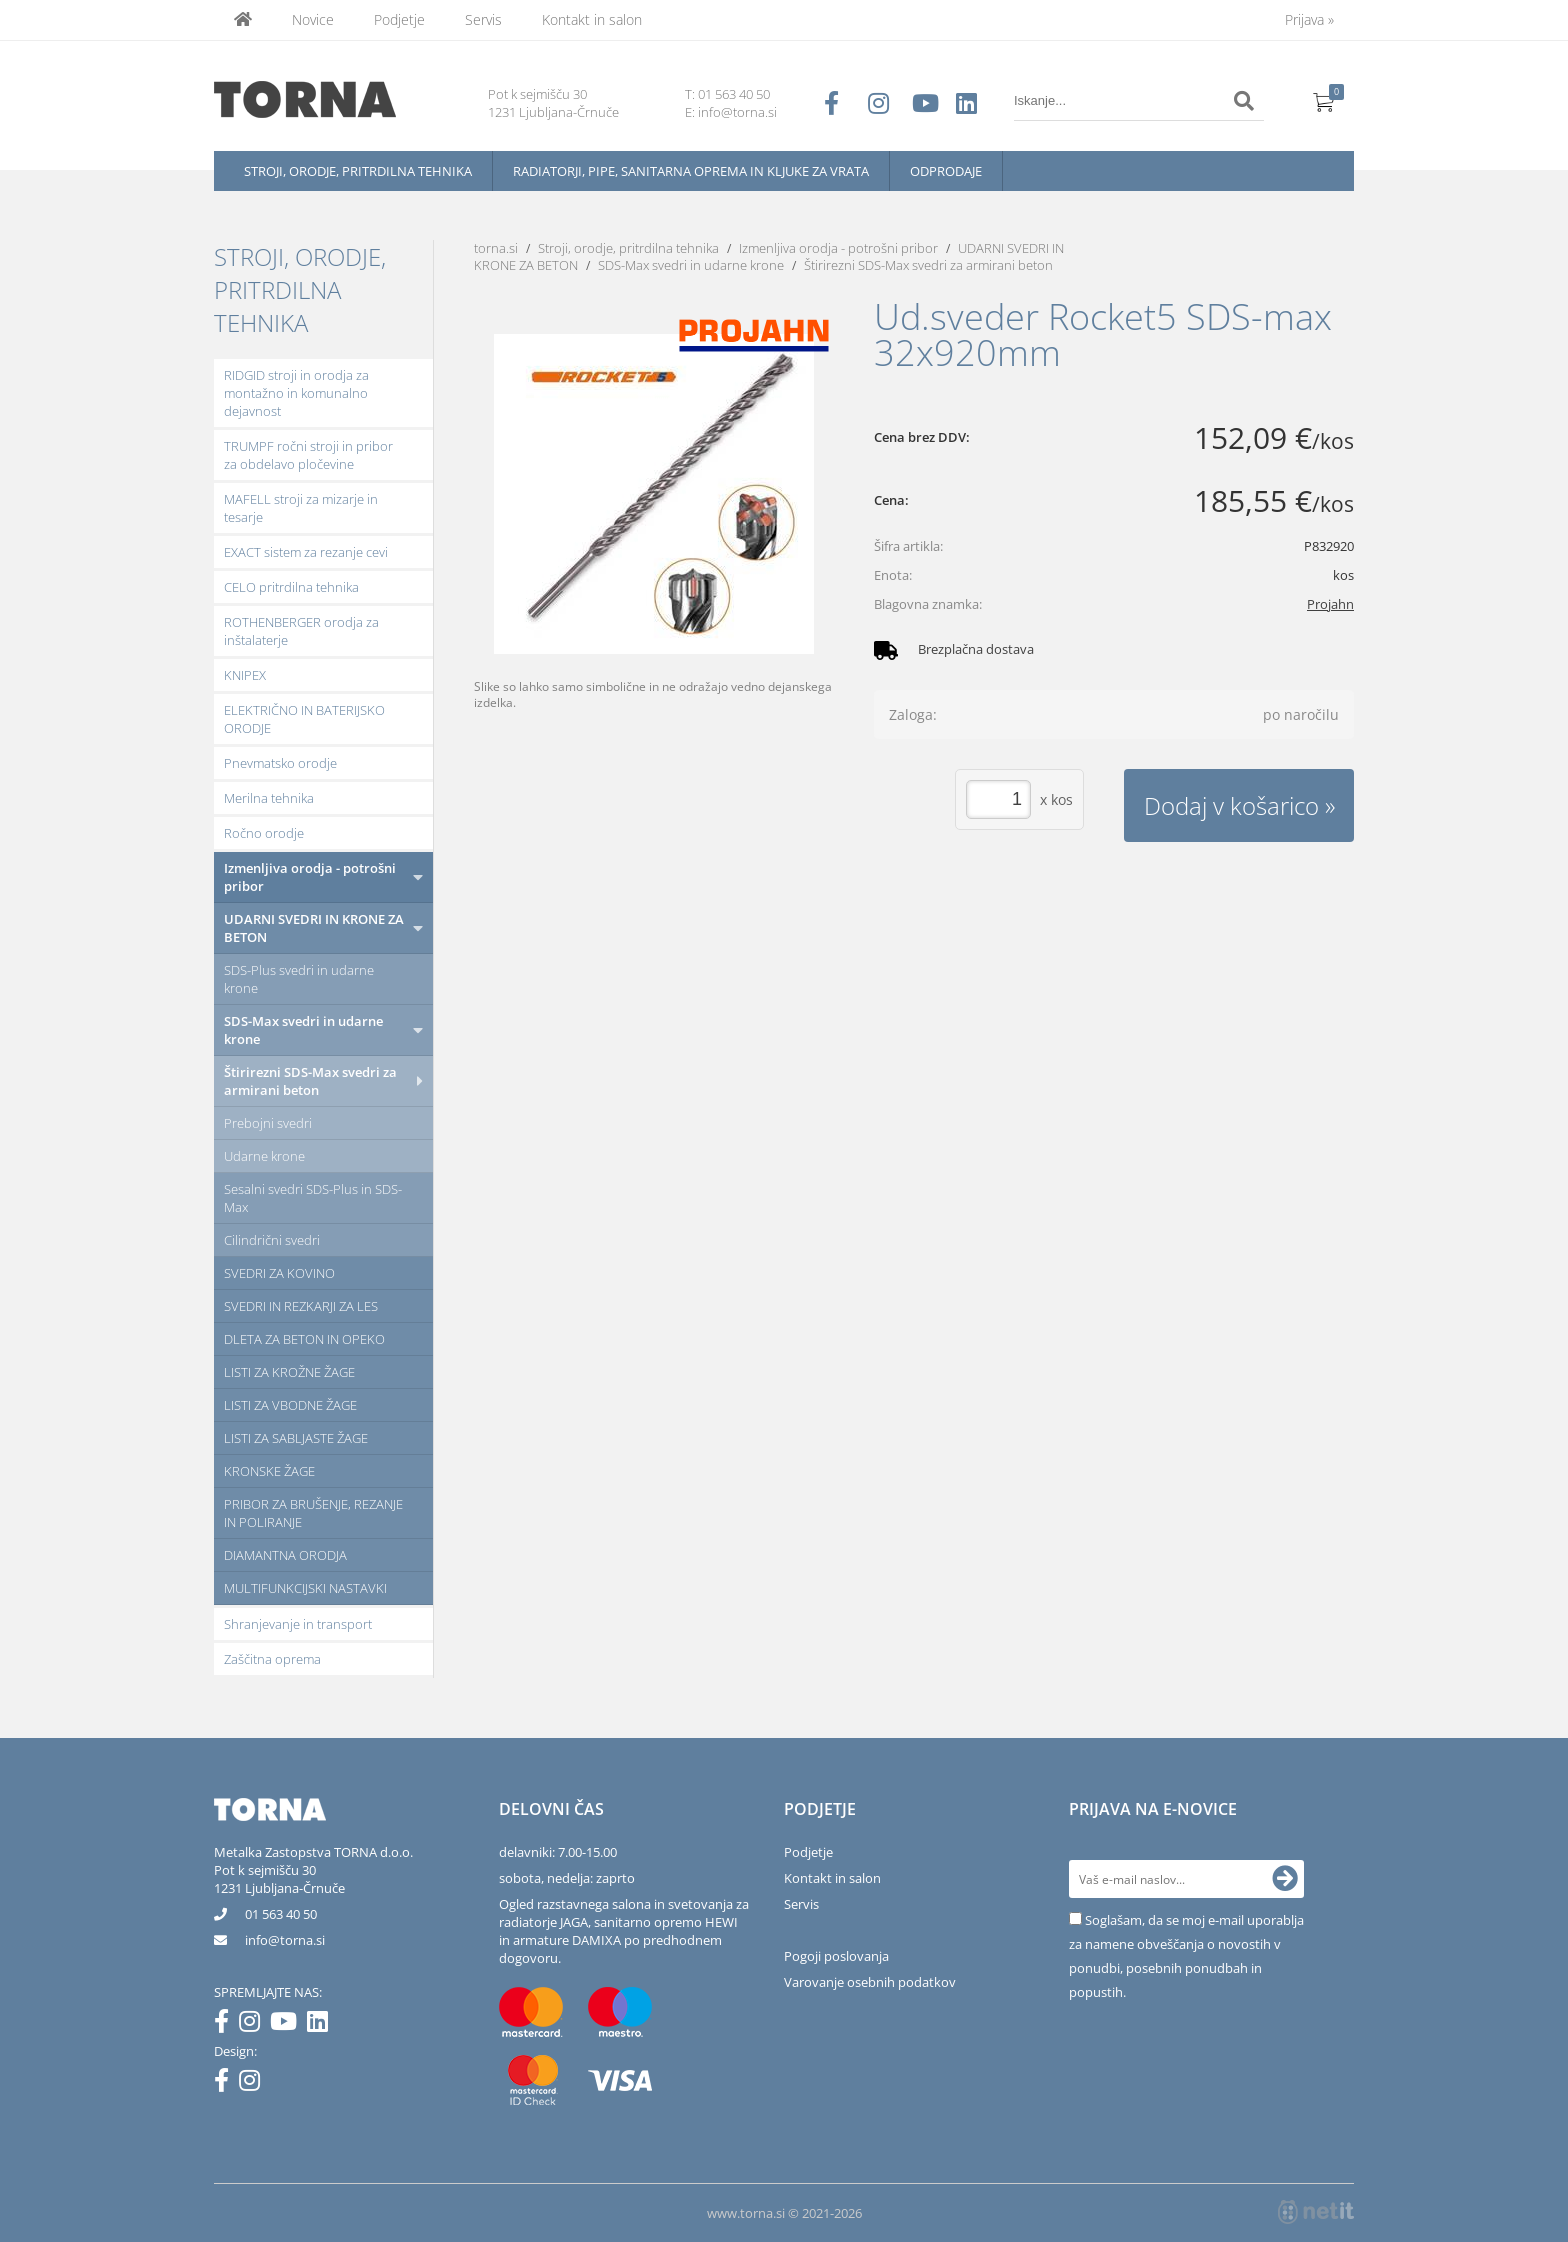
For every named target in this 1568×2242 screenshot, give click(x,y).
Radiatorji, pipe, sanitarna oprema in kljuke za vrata (691, 171)
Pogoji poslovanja (836, 1956)
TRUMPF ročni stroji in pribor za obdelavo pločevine (308, 455)
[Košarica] (1324, 101)
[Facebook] (226, 2025)
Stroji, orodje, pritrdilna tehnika (358, 171)
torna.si (496, 248)
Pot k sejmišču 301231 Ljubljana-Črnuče (279, 1879)
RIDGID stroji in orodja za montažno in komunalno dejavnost (296, 393)
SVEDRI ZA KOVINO (279, 1273)
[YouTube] (288, 2025)
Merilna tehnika (269, 798)
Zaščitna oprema (272, 1659)
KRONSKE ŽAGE (269, 1471)
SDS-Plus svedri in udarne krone (299, 979)
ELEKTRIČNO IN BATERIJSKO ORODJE (304, 719)
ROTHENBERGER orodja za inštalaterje (301, 631)
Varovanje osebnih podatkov (870, 1982)
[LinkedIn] (322, 2025)
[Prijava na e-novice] (1285, 1879)
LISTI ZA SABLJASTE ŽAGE (296, 1438)
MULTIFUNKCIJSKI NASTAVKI (305, 1588)
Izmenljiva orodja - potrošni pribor (310, 877)
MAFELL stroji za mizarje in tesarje (301, 508)
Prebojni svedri (268, 1123)
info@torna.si (737, 112)
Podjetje (399, 19)
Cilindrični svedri (272, 1240)
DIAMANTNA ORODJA (285, 1555)
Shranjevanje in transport (298, 1624)
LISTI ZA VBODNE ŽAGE (290, 1405)
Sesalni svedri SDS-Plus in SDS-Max (313, 1198)
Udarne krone (264, 1156)
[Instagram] (254, 2025)
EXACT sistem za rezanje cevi (306, 552)
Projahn (1330, 604)
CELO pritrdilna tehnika (291, 587)
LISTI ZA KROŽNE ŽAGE (289, 1372)
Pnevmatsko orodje (280, 763)
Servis (483, 19)
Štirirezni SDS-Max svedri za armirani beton (310, 1081)
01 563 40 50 (734, 94)
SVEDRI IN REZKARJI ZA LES (301, 1306)
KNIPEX (245, 675)
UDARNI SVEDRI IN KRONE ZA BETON (314, 928)
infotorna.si (285, 1940)
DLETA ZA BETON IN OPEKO (304, 1339)
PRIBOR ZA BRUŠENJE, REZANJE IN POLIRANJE (313, 1513)
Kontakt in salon (592, 19)
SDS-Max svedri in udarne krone (303, 1030)
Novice (313, 19)
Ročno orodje (264, 833)
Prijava (1309, 19)
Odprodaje (946, 171)
